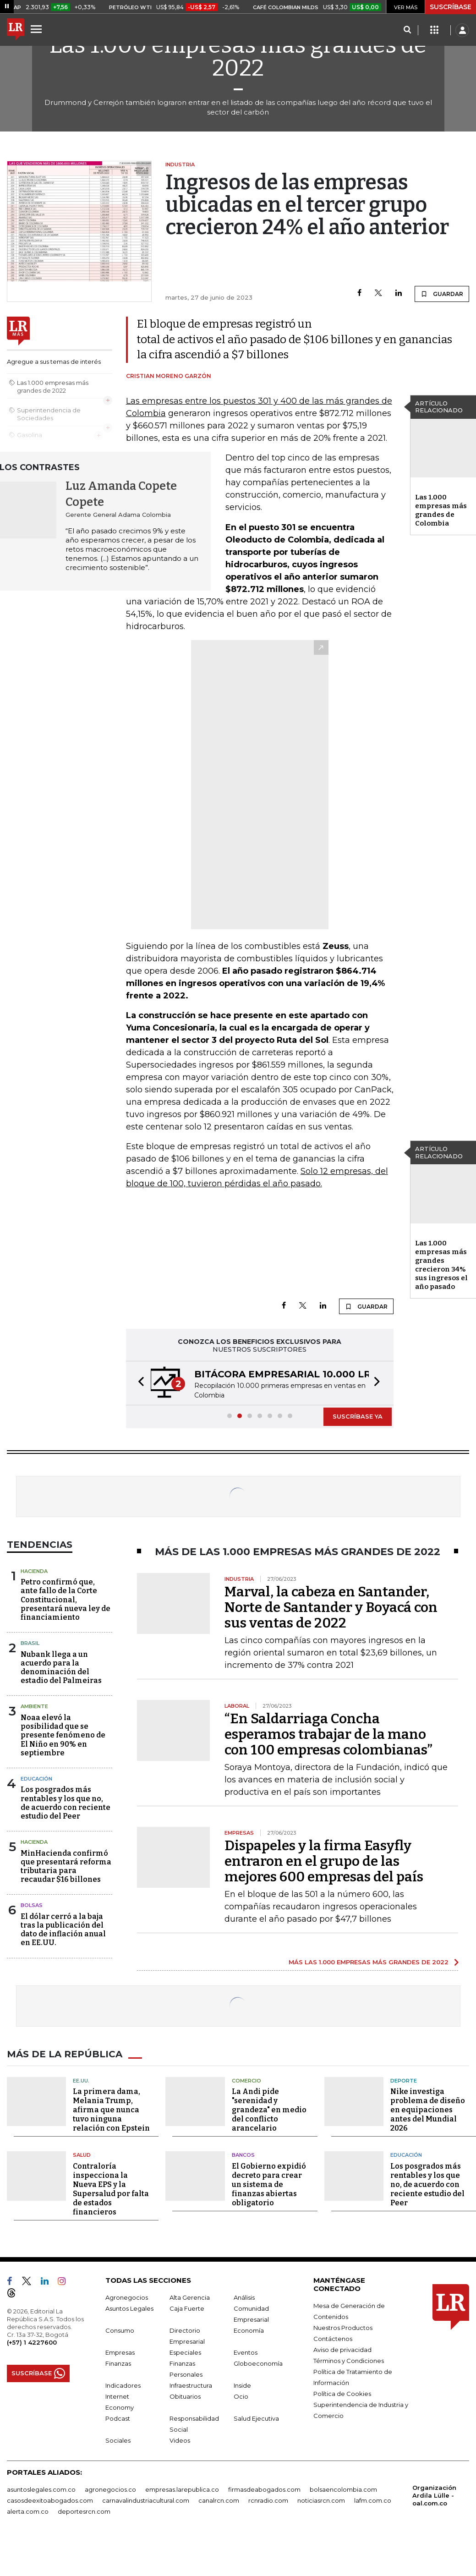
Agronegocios (126, 2297)
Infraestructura (191, 2385)
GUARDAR (442, 293)
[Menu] (37, 29)
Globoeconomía (258, 2363)
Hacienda (34, 1571)
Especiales (185, 2352)
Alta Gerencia (190, 2297)
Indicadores (123, 2385)
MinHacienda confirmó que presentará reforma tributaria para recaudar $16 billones (66, 1866)
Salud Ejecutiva (256, 2418)
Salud (82, 2155)
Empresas (120, 2352)
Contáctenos (332, 2338)
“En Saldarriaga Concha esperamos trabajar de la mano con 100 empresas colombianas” (328, 1734)
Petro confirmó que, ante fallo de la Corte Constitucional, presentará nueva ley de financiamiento (65, 1600)
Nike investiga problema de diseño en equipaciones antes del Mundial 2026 (427, 2109)
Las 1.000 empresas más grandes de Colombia (441, 510)
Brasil (30, 1643)
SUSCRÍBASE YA (358, 1416)
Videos (180, 2440)
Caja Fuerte (187, 2308)
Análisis (244, 2297)
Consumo (119, 2330)
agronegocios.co (110, 2489)
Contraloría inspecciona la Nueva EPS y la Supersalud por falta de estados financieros (111, 2189)
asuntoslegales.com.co (41, 2489)
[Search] (407, 30)
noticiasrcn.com (321, 2500)
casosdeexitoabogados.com (50, 2500)
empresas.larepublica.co (182, 2489)
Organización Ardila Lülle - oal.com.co (434, 2495)
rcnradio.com (268, 2500)
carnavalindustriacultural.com (145, 2500)
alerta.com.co (28, 2511)
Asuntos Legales (129, 2308)
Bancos (243, 2155)
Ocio (241, 2396)
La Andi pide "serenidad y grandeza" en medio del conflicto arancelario (269, 2109)
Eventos (245, 2352)
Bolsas (32, 1905)
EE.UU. (81, 2080)
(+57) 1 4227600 (32, 2342)
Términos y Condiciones (348, 2360)
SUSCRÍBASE (450, 7)
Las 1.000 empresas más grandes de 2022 (238, 56)
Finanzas (118, 2363)
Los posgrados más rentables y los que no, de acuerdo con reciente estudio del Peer (65, 1802)
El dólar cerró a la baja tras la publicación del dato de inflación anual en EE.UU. (63, 1929)
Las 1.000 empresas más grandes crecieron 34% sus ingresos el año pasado (441, 1265)
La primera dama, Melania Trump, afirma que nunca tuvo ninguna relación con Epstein (111, 2109)
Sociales (118, 2440)
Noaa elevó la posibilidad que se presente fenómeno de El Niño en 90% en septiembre (63, 1735)
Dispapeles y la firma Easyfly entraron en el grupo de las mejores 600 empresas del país (323, 1861)
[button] (138, 1383)
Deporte (403, 2080)
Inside (242, 2385)
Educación (36, 1779)
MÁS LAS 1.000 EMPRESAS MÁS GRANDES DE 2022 (369, 1962)
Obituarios (185, 2396)
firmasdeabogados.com (264, 2489)
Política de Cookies (342, 2393)
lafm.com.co (372, 2500)
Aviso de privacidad (342, 2349)
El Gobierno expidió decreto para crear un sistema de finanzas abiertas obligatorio (269, 2184)
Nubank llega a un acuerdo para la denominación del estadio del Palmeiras (61, 1667)
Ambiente (34, 1706)
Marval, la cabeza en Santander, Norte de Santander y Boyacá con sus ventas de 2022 (331, 1607)
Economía (249, 2330)
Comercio (246, 2080)
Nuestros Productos (342, 2327)
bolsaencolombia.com (343, 2489)
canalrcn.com (218, 2500)
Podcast (117, 2418)
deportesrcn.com (84, 2511)
